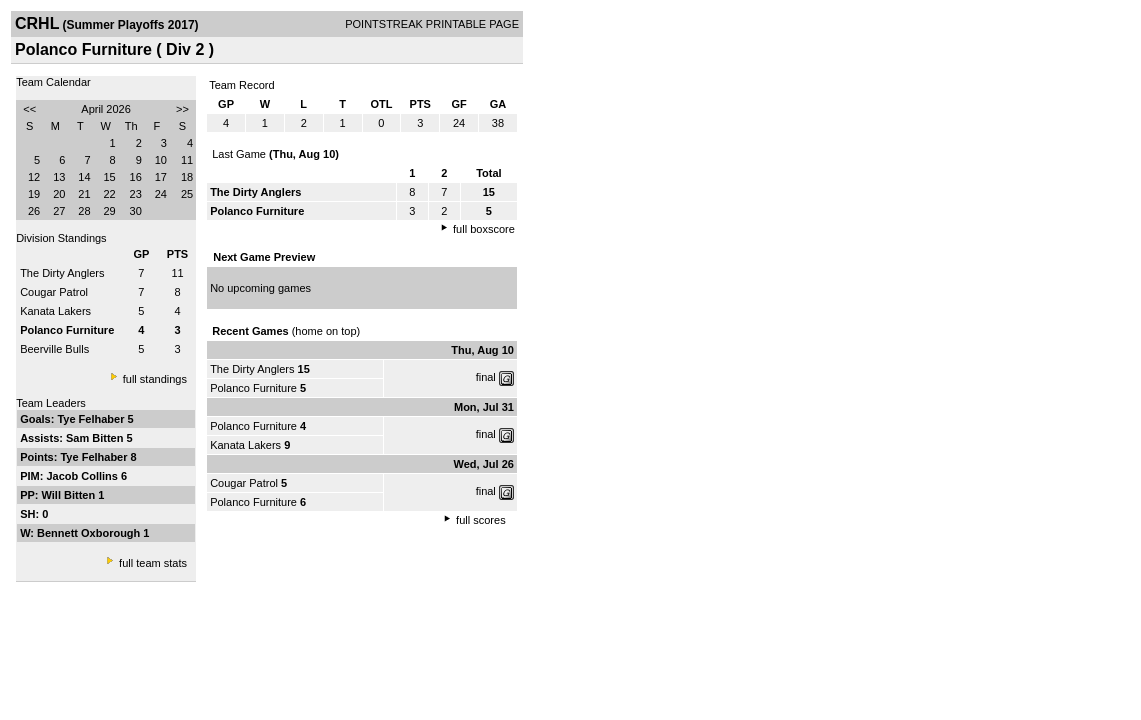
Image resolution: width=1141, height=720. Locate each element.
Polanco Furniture (253, 388)
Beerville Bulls (54, 349)
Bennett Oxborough (90, 533)
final (486, 377)
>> (182, 109)
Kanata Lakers (55, 311)
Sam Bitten (96, 438)
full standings (155, 379)
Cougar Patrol (54, 292)
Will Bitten (70, 495)
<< (29, 109)
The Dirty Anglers (62, 273)
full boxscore (484, 229)
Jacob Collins (83, 476)
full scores (481, 520)
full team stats (153, 563)
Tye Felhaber (92, 419)
